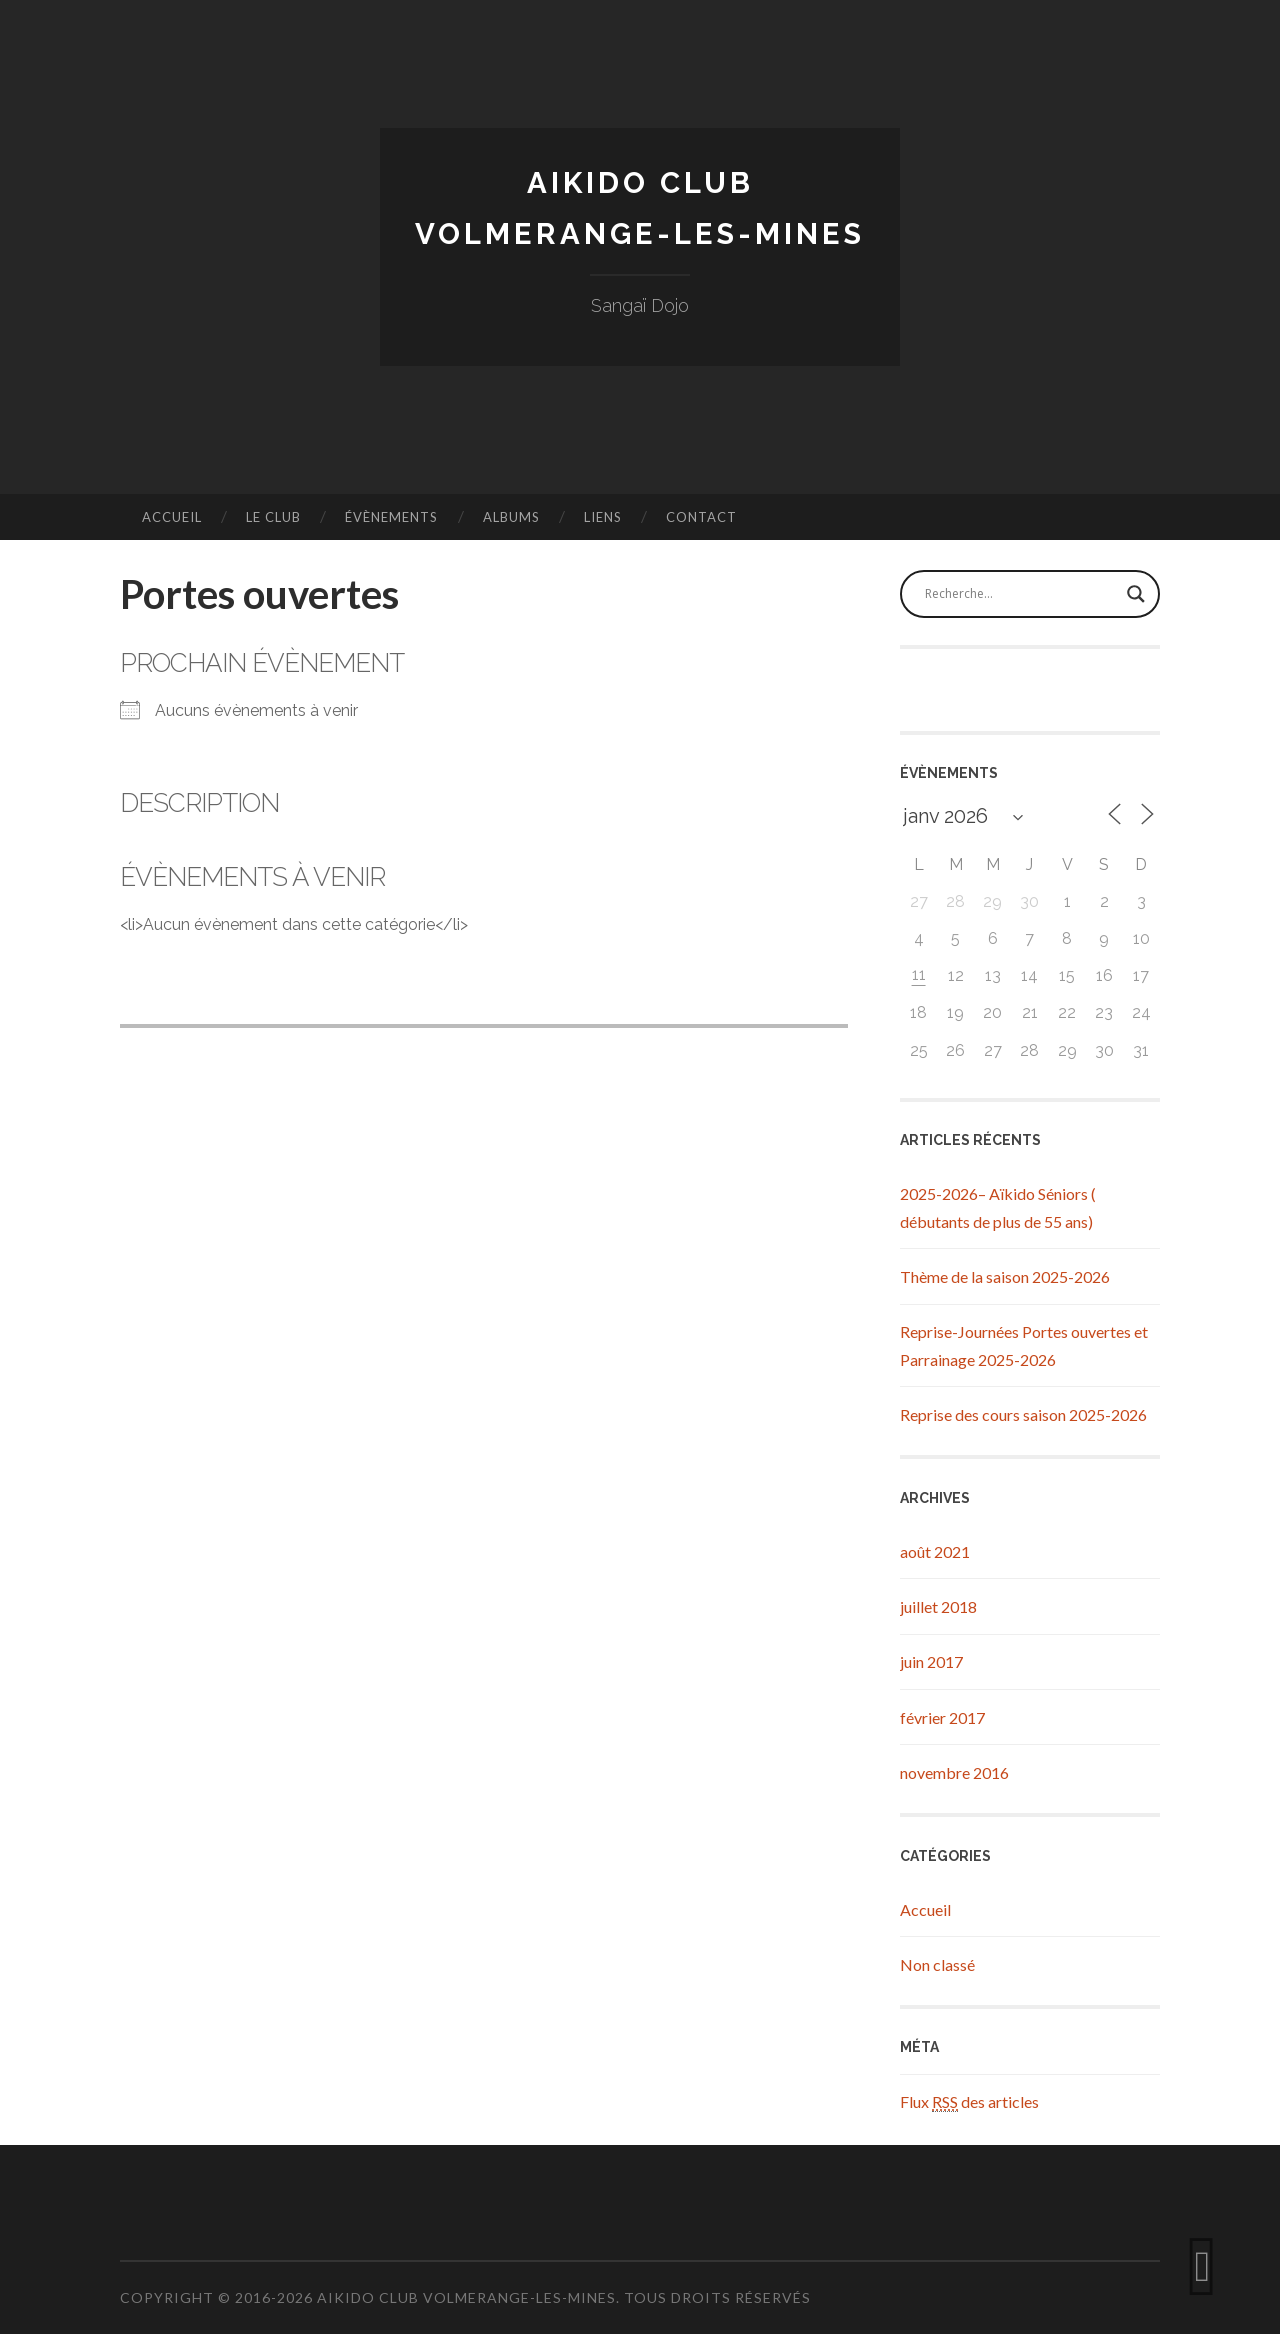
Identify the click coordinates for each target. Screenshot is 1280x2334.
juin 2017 (931, 1661)
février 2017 (942, 1717)
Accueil (172, 517)
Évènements (391, 517)
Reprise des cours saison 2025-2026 (1023, 1414)
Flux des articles (969, 2102)
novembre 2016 (954, 1772)
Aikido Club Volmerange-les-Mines (466, 2297)
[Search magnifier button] (1136, 594)
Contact (701, 517)
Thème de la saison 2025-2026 (1005, 1276)
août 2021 (935, 1551)
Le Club (273, 517)
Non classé (937, 1964)
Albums (511, 517)
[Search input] (1021, 594)
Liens (603, 517)
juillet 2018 (938, 1606)
